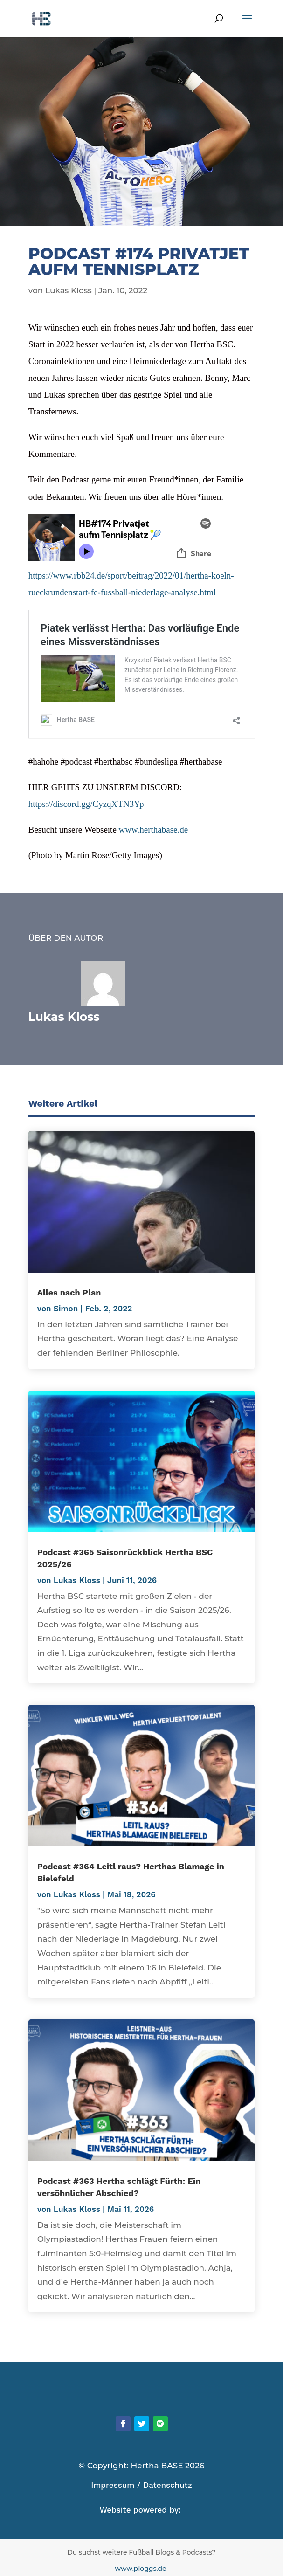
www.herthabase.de (153, 829)
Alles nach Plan (69, 1292)
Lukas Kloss (68, 290)
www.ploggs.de (141, 2568)
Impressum (112, 2485)
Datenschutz (167, 2485)
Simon (66, 1308)
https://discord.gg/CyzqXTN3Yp (86, 804)
